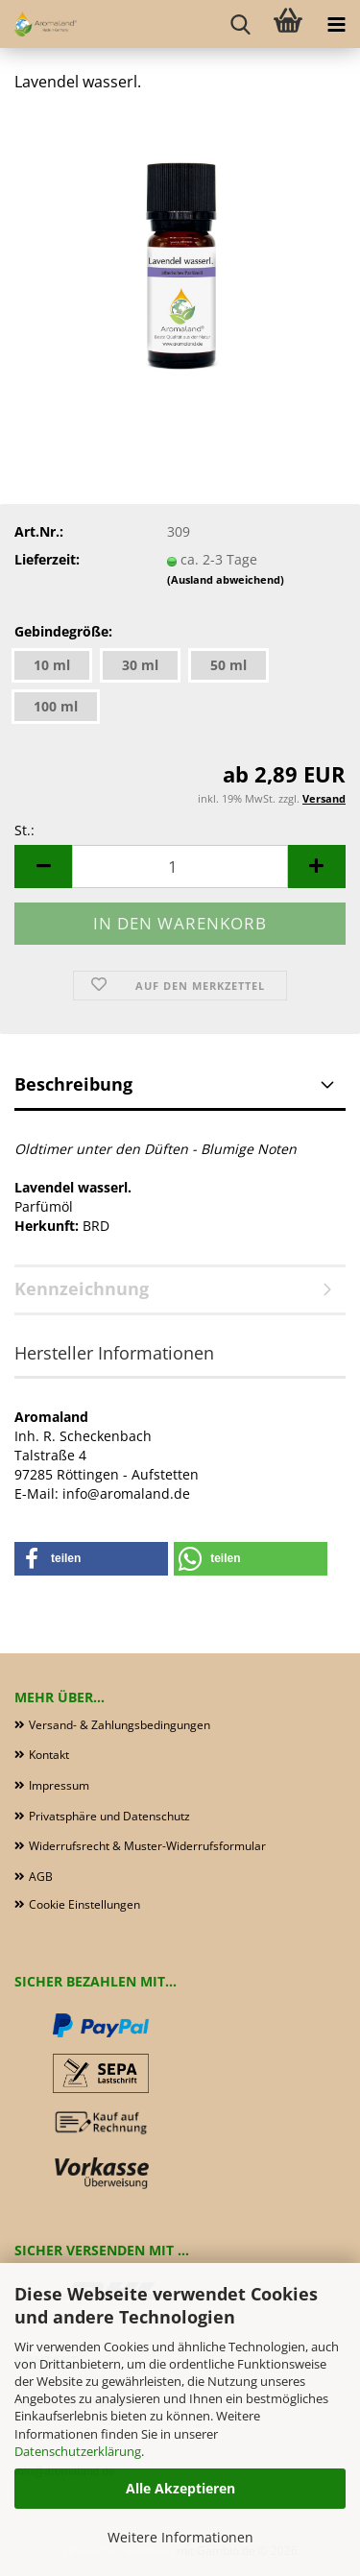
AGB (41, 1876)
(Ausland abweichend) (225, 579)
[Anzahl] (180, 866)
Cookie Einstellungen (84, 1904)
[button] (43, 866)
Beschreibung (73, 1083)
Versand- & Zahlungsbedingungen (119, 1725)
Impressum (59, 1785)
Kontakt (49, 1754)
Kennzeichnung (81, 1288)
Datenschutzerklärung (77, 2451)
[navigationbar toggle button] (336, 24)
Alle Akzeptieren (180, 2488)
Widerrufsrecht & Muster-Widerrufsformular (147, 1846)
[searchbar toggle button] (240, 24)
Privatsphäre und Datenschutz (109, 1816)
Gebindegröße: (63, 631)
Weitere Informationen (180, 2537)
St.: (24, 830)
